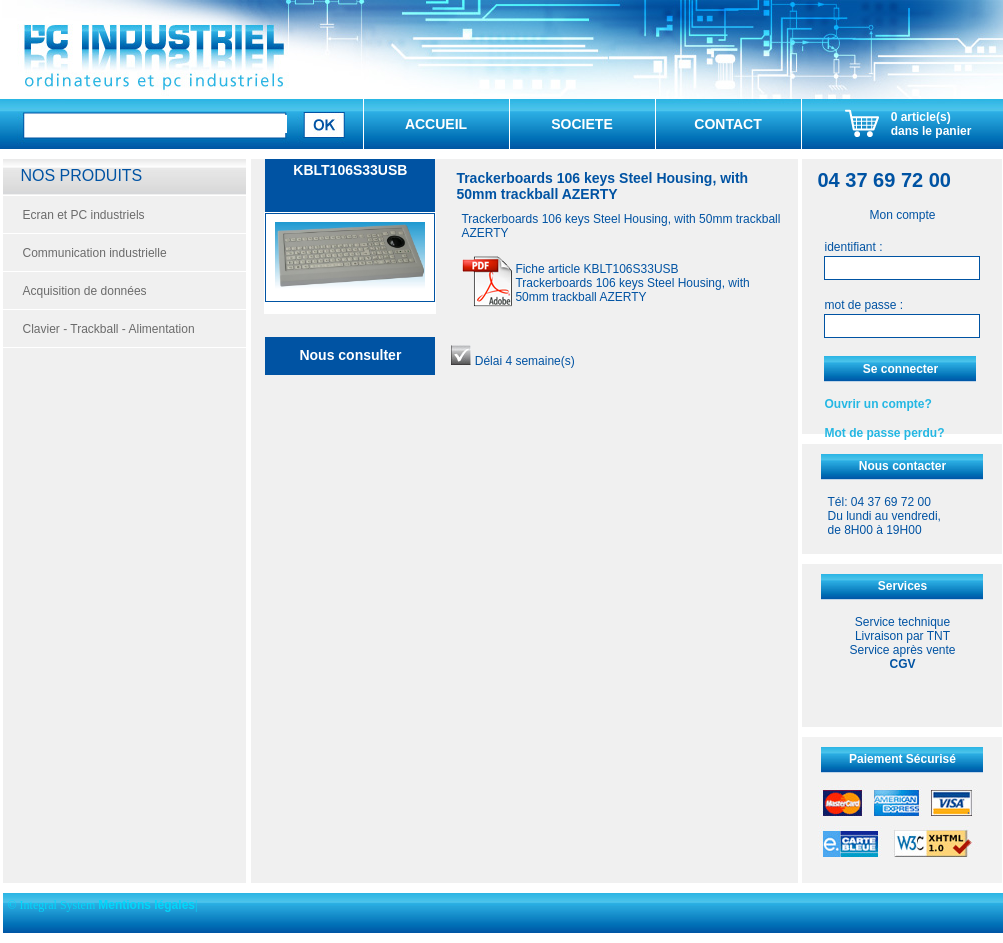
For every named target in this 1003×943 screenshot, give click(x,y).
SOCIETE (581, 124)
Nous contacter (902, 466)
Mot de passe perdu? (884, 433)
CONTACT (727, 124)
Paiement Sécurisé (902, 759)
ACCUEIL (436, 124)
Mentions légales (146, 905)
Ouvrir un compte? (877, 404)
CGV (902, 664)
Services (902, 586)
